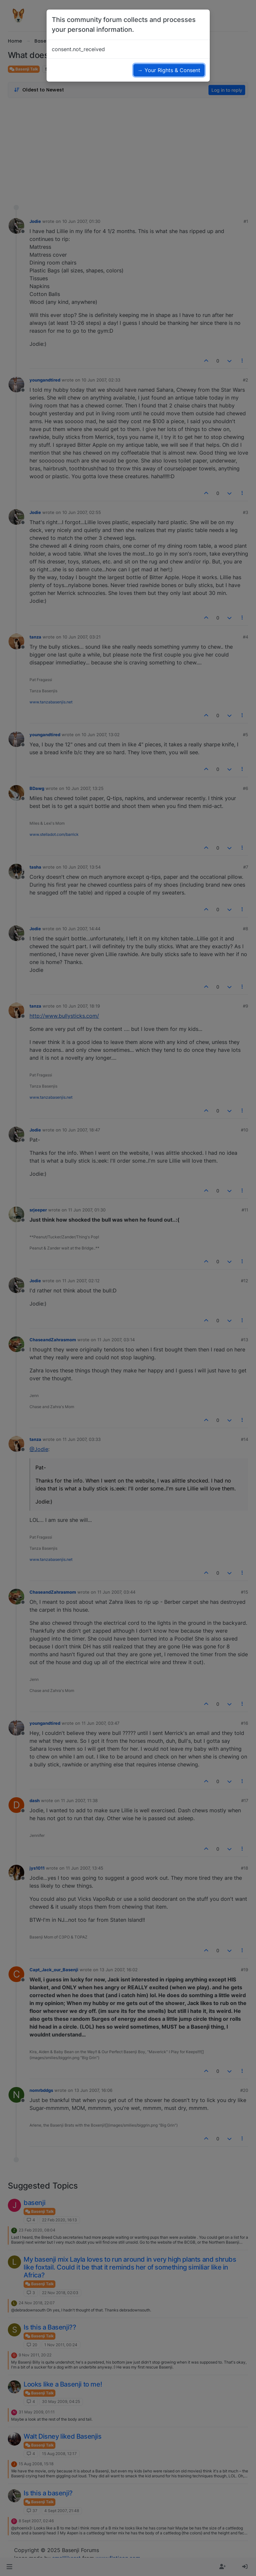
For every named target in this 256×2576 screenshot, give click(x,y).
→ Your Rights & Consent (169, 70)
